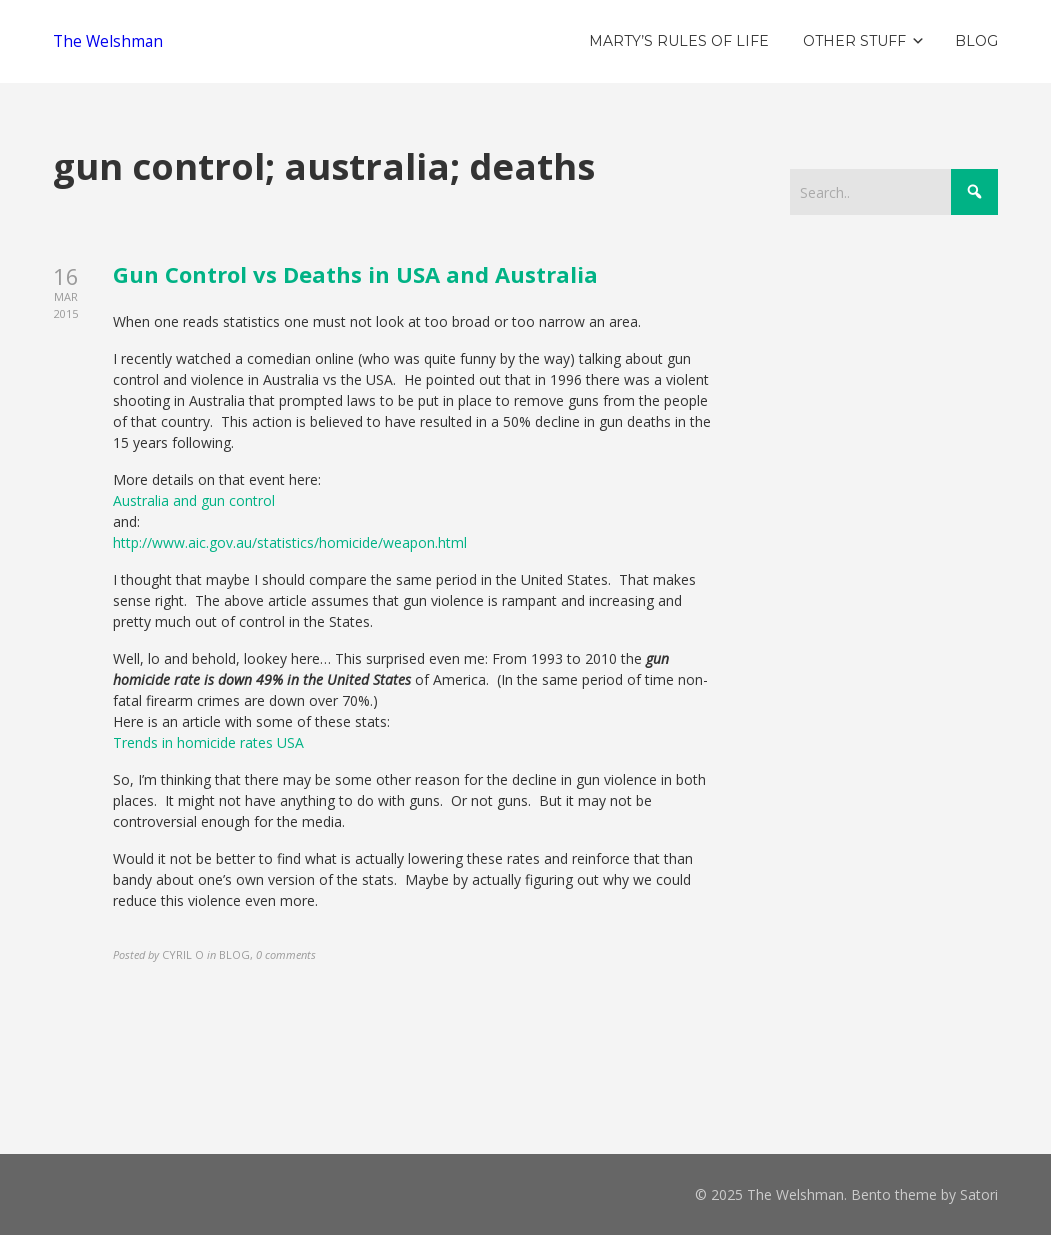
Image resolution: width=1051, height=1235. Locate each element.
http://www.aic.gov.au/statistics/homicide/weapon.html (290, 542)
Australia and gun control (194, 500)
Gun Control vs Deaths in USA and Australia (355, 274)
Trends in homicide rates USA (208, 742)
